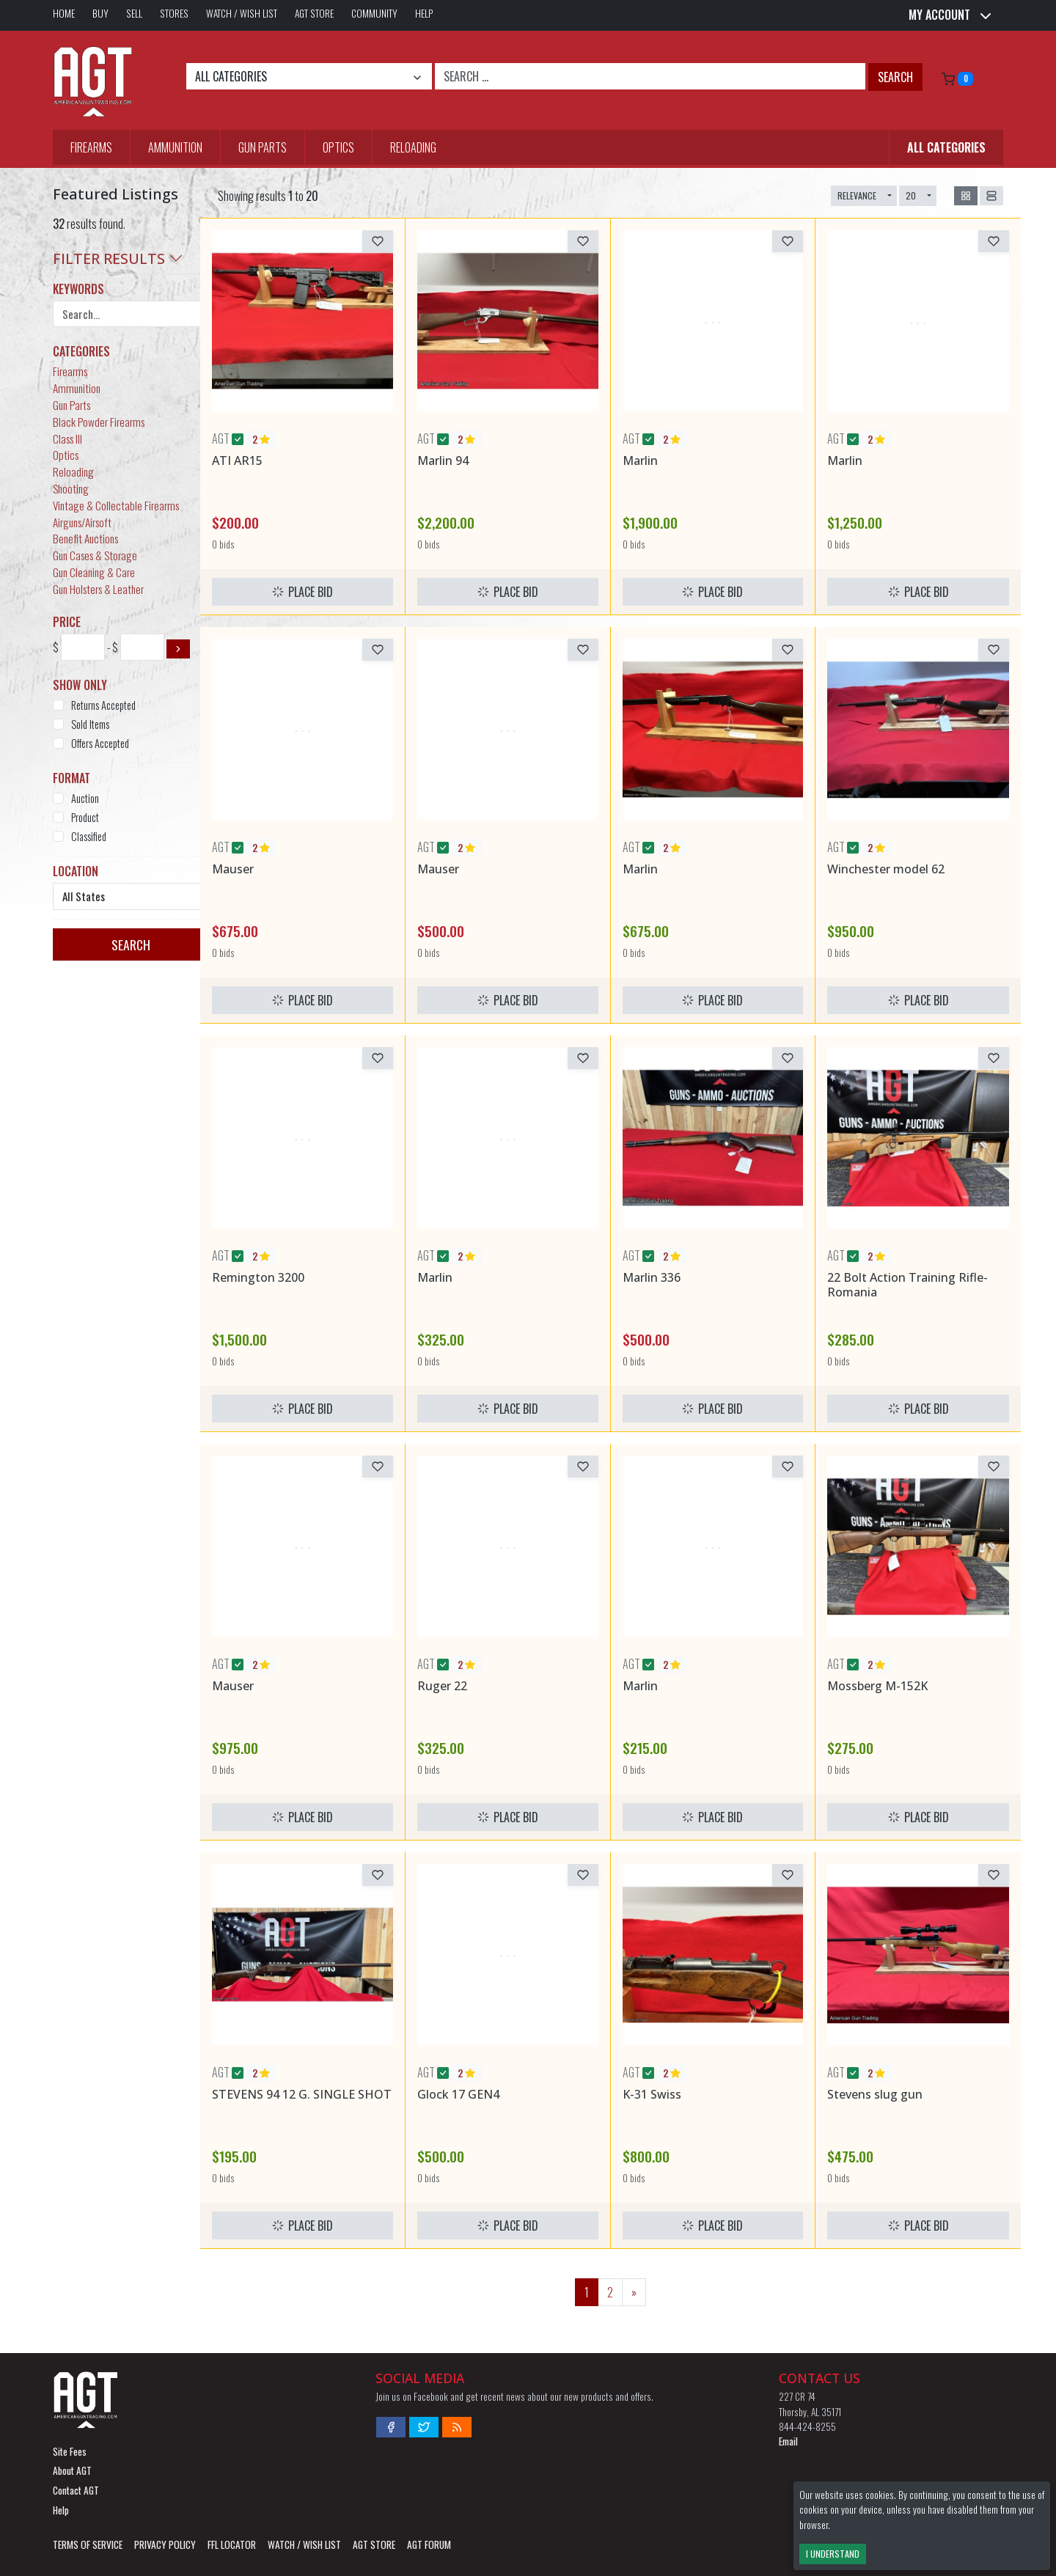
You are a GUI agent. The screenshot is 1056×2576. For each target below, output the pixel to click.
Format (71, 778)
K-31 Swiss (652, 2094)
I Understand (832, 2553)
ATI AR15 (237, 460)
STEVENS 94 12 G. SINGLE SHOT (302, 2094)
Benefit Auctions (85, 538)
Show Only (80, 685)
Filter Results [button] (118, 258)
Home (64, 13)
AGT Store (314, 13)
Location (75, 871)
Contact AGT (76, 2490)
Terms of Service (87, 2544)
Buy (100, 13)
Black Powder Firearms (98, 422)
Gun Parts (262, 147)
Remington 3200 (258, 1277)
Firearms (91, 147)
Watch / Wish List (241, 13)
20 (911, 195)
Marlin (640, 460)
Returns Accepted (103, 705)
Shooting (71, 488)
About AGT (72, 2470)
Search (895, 77)
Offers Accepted (100, 743)
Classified (88, 836)
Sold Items (90, 724)
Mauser (233, 869)
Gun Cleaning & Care (94, 572)
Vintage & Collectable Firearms (116, 505)
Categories (81, 351)
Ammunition (175, 147)
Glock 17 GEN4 (458, 2094)
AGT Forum (429, 2544)
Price (67, 622)
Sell (134, 13)
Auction (85, 798)
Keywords (78, 289)
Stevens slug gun (875, 2094)
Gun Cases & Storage (95, 555)
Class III (67, 438)
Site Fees (70, 2451)
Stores (174, 13)
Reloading (413, 147)
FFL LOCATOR (232, 2544)
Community (374, 13)
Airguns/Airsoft (82, 522)
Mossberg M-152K (877, 1686)
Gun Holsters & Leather (98, 589)
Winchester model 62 (886, 869)
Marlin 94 (443, 460)
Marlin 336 (652, 1277)
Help (424, 13)
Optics (338, 147)
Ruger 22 (442, 1686)
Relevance (856, 195)
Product (85, 817)
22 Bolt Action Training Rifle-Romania (907, 1284)
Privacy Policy (165, 2544)
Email (788, 2441)
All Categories (946, 147)
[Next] (634, 2292)
